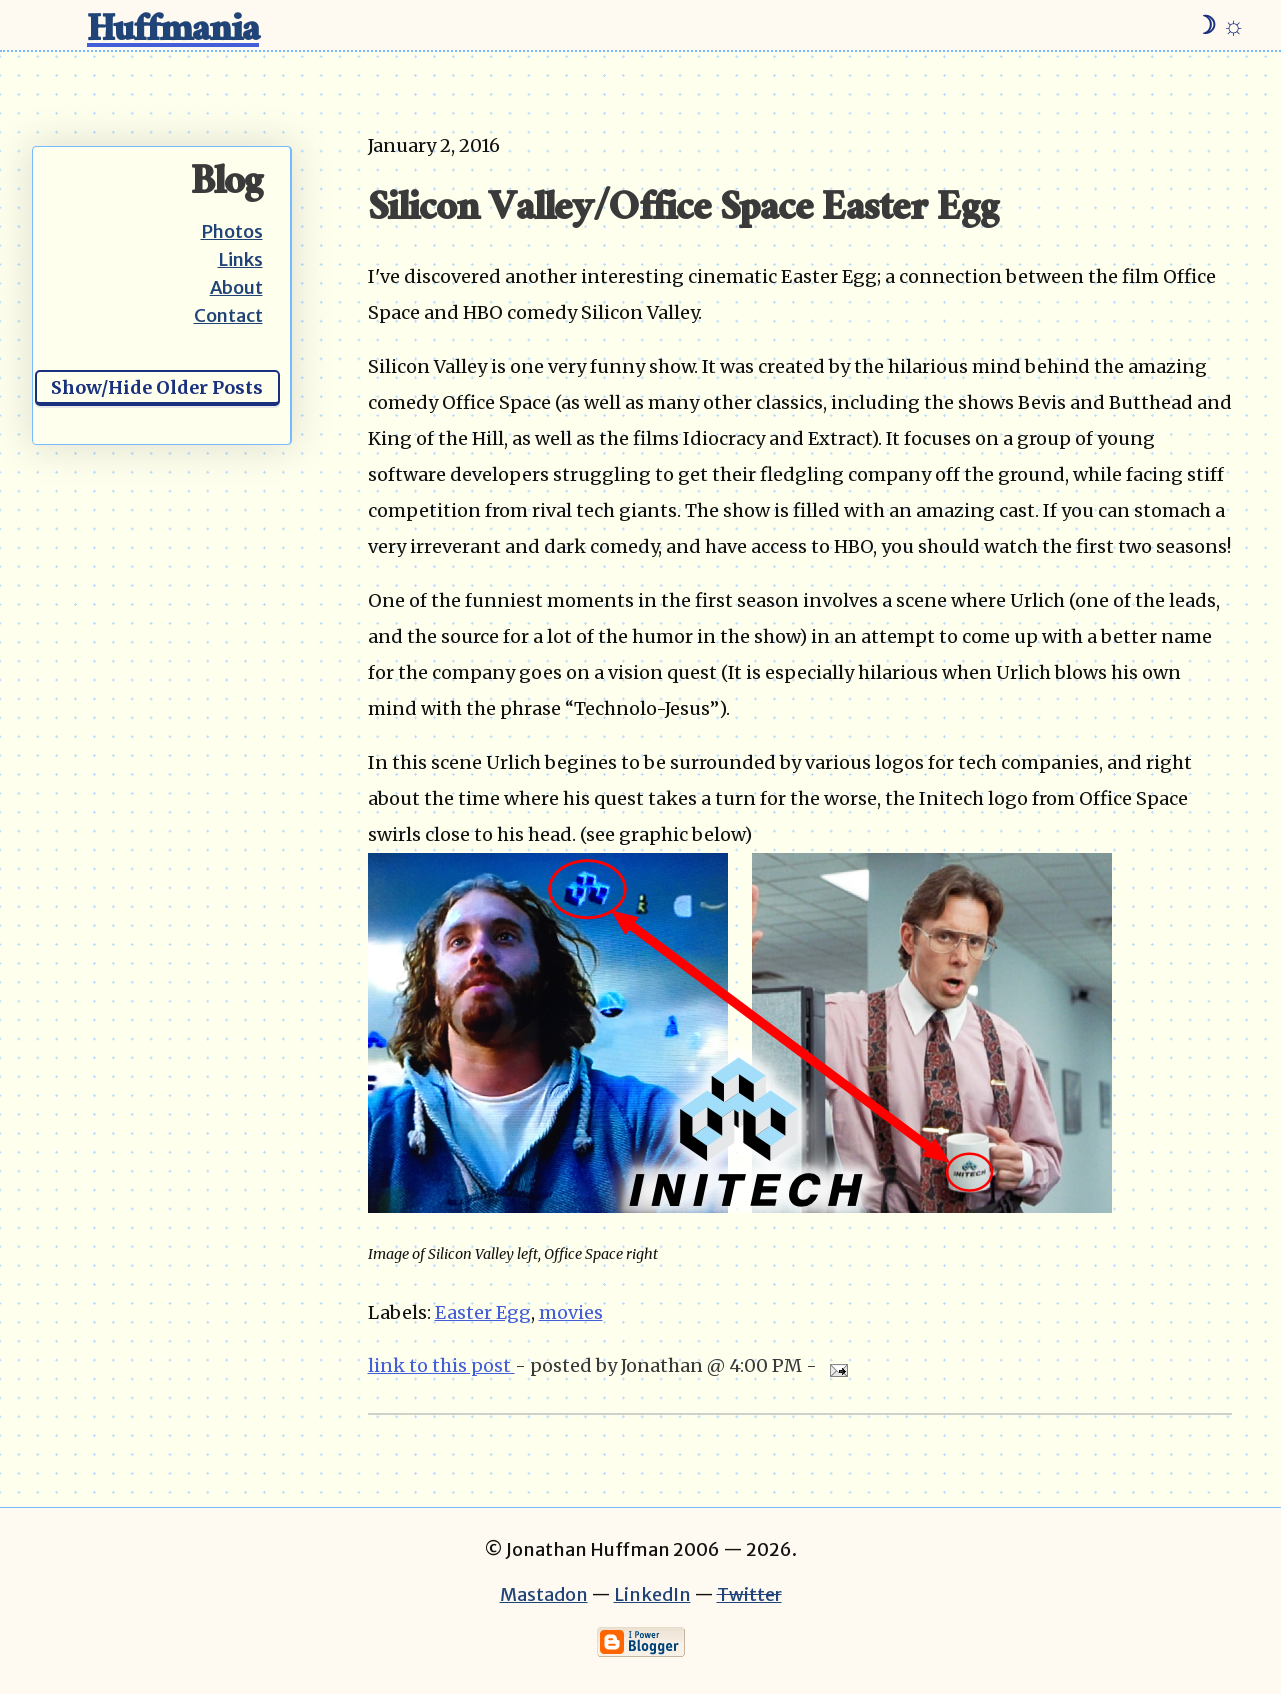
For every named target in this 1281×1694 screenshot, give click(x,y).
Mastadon (544, 1594)
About (236, 287)
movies (571, 1312)
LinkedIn (652, 1594)
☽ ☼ (1219, 25)
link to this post (441, 1365)
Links (240, 259)
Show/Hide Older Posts (157, 387)
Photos (232, 231)
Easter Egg (483, 1312)
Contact (228, 315)
